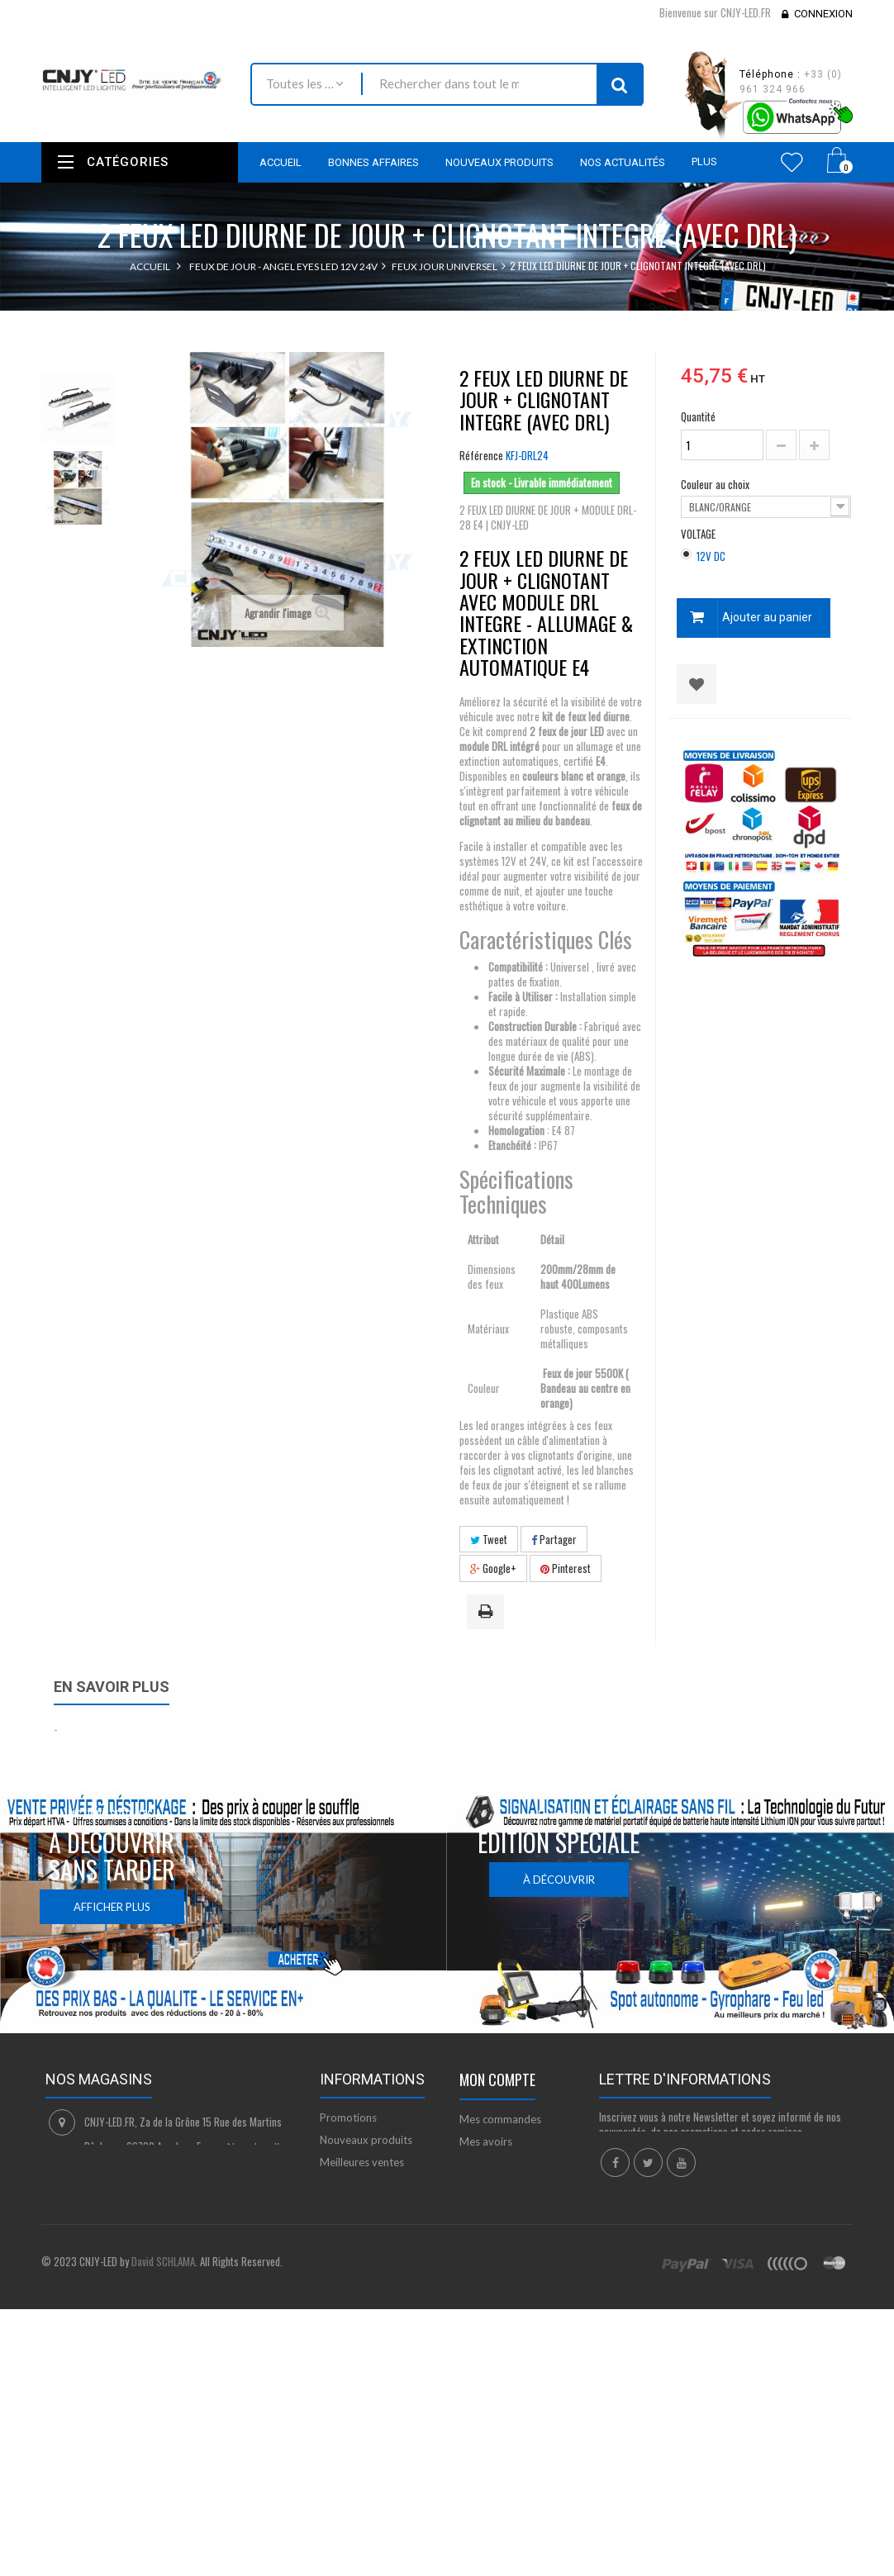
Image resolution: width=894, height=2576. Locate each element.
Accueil (150, 266)
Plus (704, 161)
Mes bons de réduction (514, 2224)
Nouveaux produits (366, 2139)
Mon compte (497, 2079)
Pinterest (565, 1568)
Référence (481, 455)
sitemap (339, 2311)
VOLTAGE (699, 533)
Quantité (698, 416)
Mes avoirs (485, 2141)
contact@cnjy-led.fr (164, 2210)
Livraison (341, 2206)
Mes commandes (500, 2119)
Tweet (488, 1539)
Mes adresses (492, 2163)
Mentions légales (360, 2229)
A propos (342, 2289)
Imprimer (488, 1613)
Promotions (348, 2117)
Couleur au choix (716, 484)
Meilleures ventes (362, 2162)
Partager (554, 1539)
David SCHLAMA (163, 2403)
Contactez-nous (358, 2184)
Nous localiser (260, 2147)
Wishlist (791, 162)
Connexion (823, 13)
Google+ (493, 1568)
